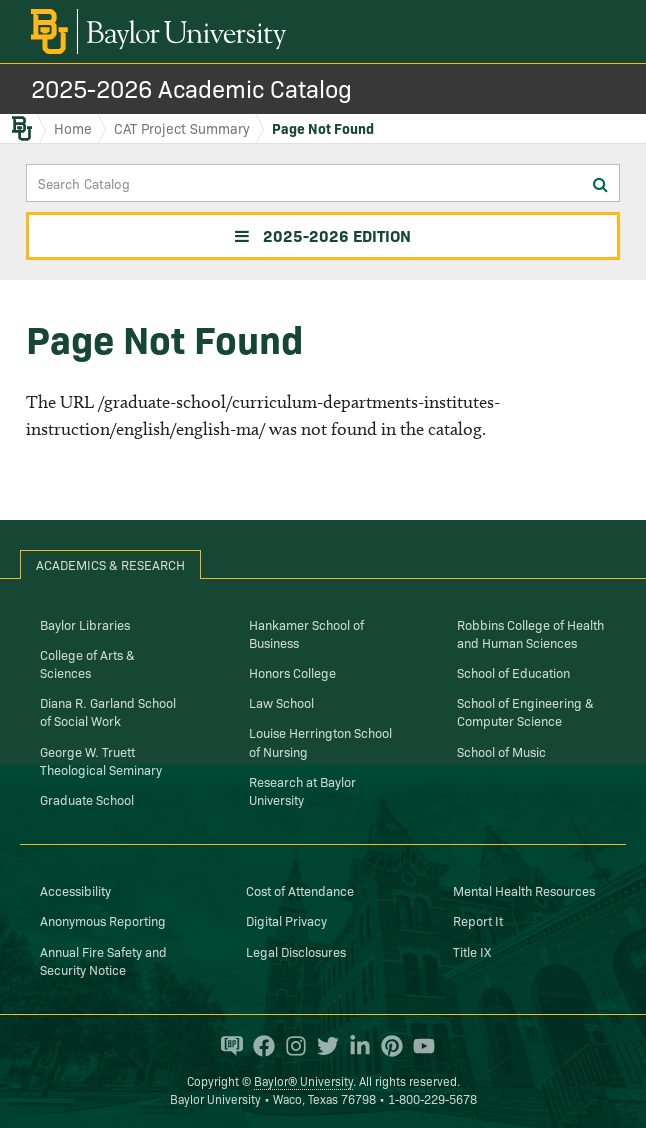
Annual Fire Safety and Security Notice (103, 960)
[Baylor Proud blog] (227, 1046)
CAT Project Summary (182, 128)
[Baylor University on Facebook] (259, 1046)
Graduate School (87, 799)
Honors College (292, 672)
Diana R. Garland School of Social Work (108, 711)
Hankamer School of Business (306, 633)
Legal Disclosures (296, 951)
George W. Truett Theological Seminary (101, 760)
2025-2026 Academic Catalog (191, 87)
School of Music (501, 751)
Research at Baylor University (302, 790)
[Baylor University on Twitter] (323, 1046)
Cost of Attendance (300, 890)
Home (73, 128)
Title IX (472, 951)
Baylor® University (303, 1080)
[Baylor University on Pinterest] (387, 1046)
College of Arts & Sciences (87, 663)
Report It (478, 920)
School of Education (513, 672)
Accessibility (75, 890)
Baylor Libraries (85, 624)
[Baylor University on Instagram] (291, 1046)
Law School (281, 702)
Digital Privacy (286, 920)
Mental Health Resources (524, 890)
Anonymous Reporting (103, 920)
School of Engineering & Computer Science (525, 711)
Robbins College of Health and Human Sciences (530, 633)
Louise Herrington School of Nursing (320, 741)
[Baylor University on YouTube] (419, 1046)
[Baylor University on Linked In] (355, 1046)
